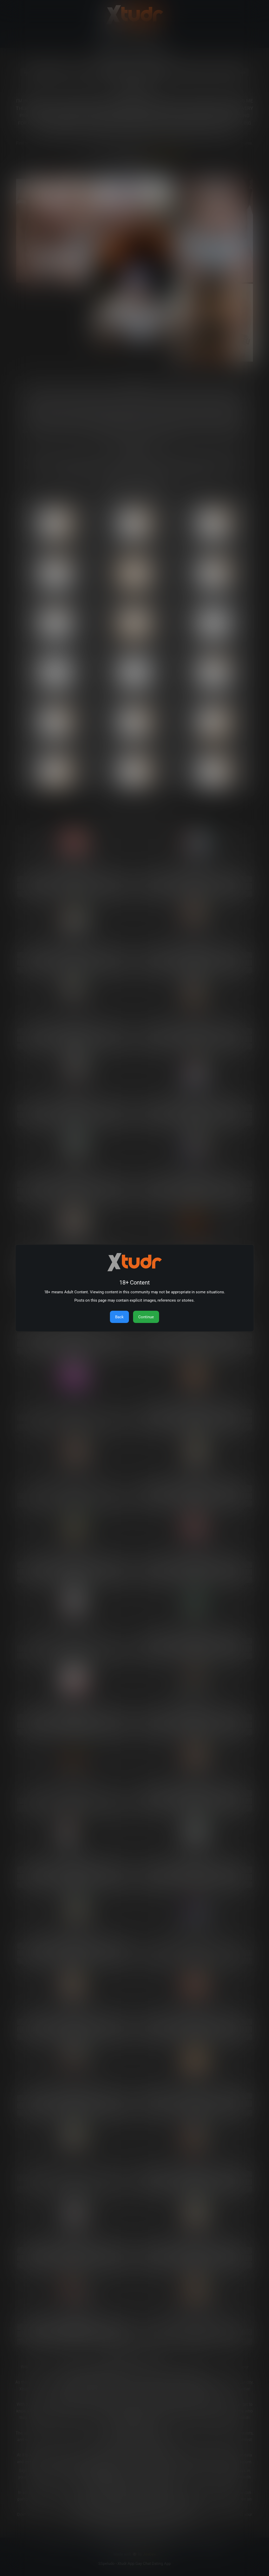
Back (119, 1317)
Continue (146, 1317)
